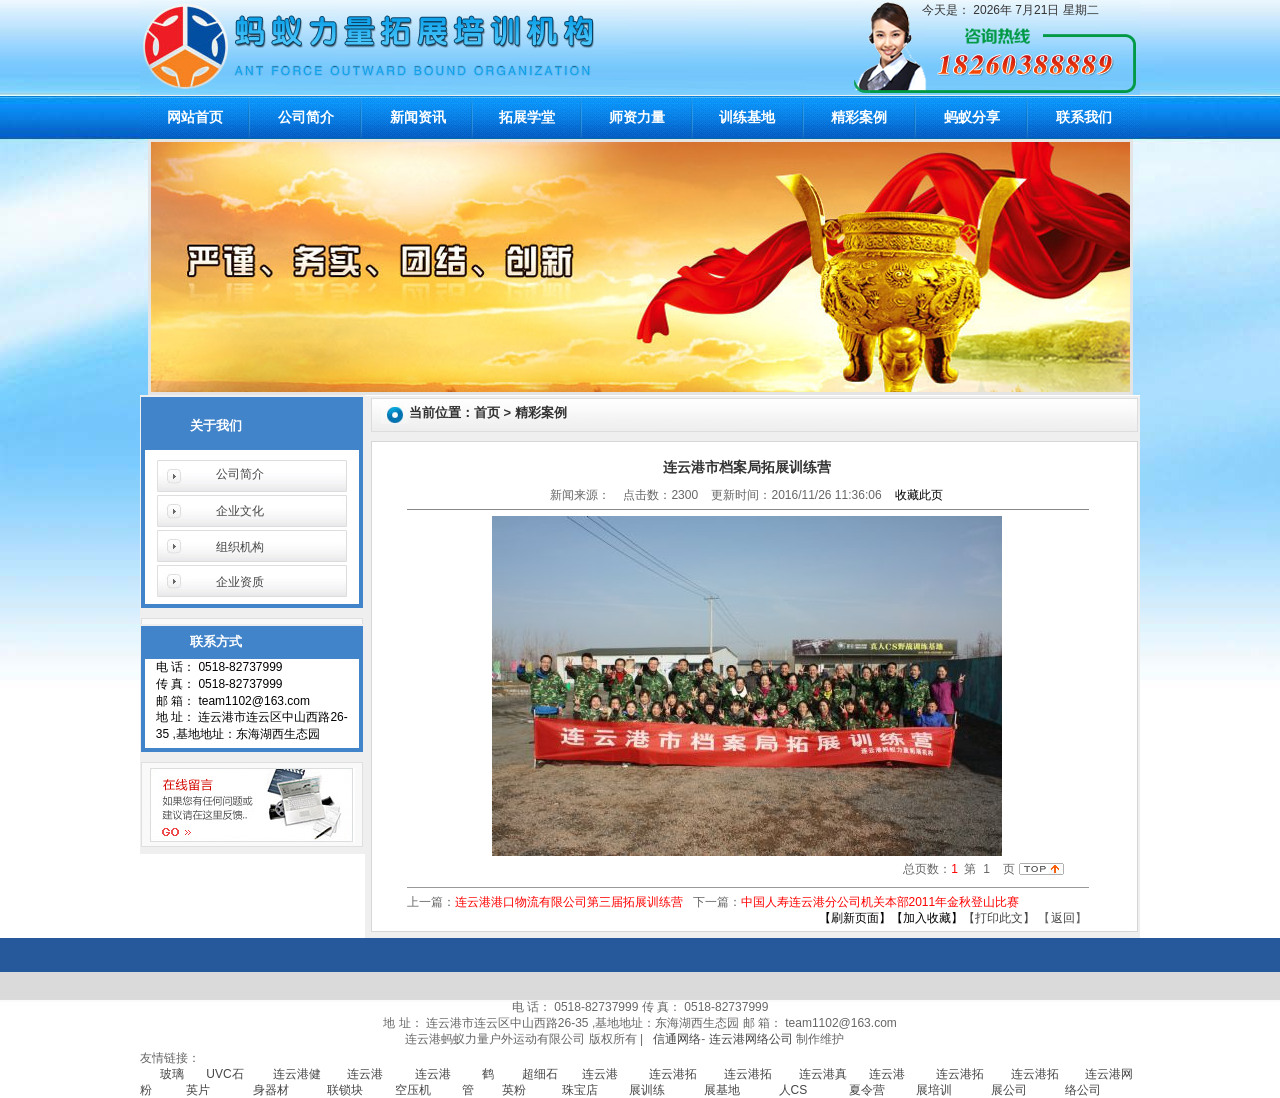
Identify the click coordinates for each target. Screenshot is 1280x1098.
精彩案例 (859, 117)
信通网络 (677, 1039)
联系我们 (1084, 117)
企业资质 (240, 582)
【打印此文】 (999, 918)
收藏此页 (919, 495)
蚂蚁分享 (972, 117)
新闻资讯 (418, 117)
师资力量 (637, 117)
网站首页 (195, 117)
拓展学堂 (527, 117)
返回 (1063, 918)
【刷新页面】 (855, 918)
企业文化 (240, 511)
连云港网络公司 (751, 1039)
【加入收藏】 (927, 918)
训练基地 (747, 117)
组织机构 (240, 547)
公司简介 (306, 117)
